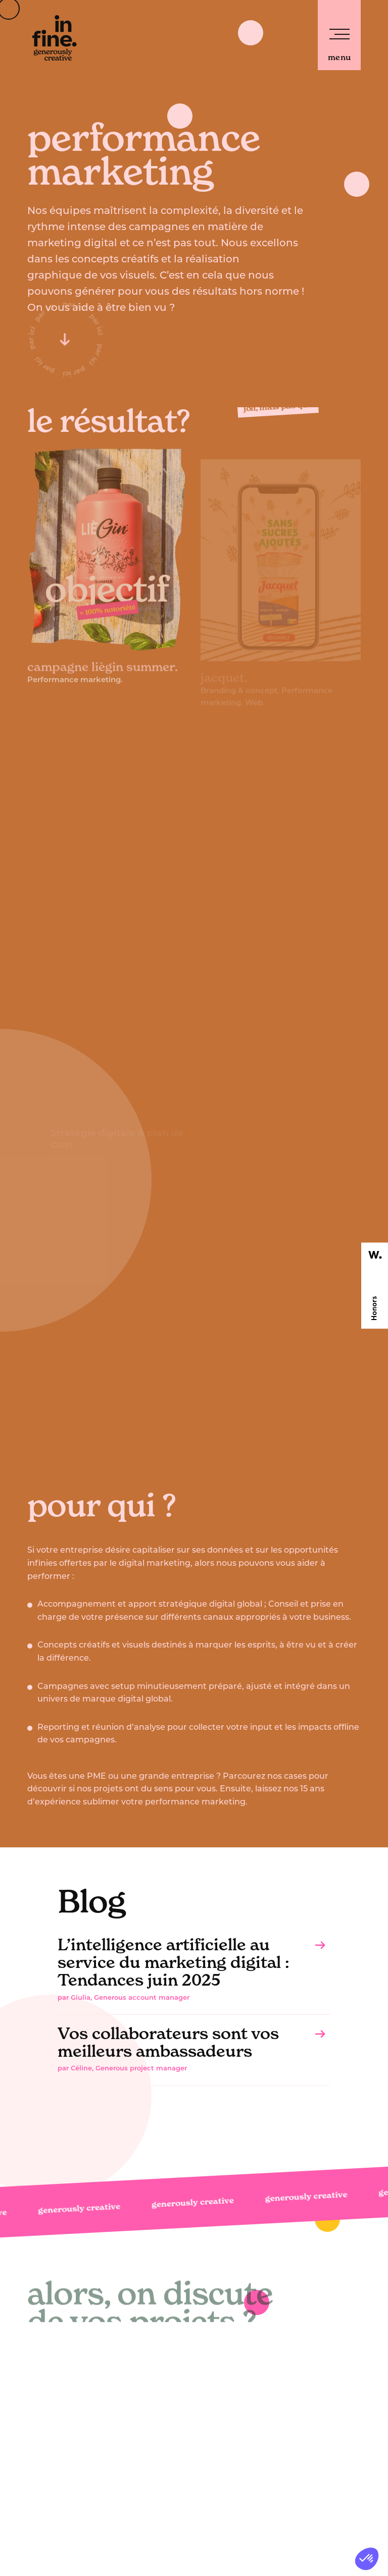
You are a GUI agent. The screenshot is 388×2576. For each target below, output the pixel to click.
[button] (367, 2559)
